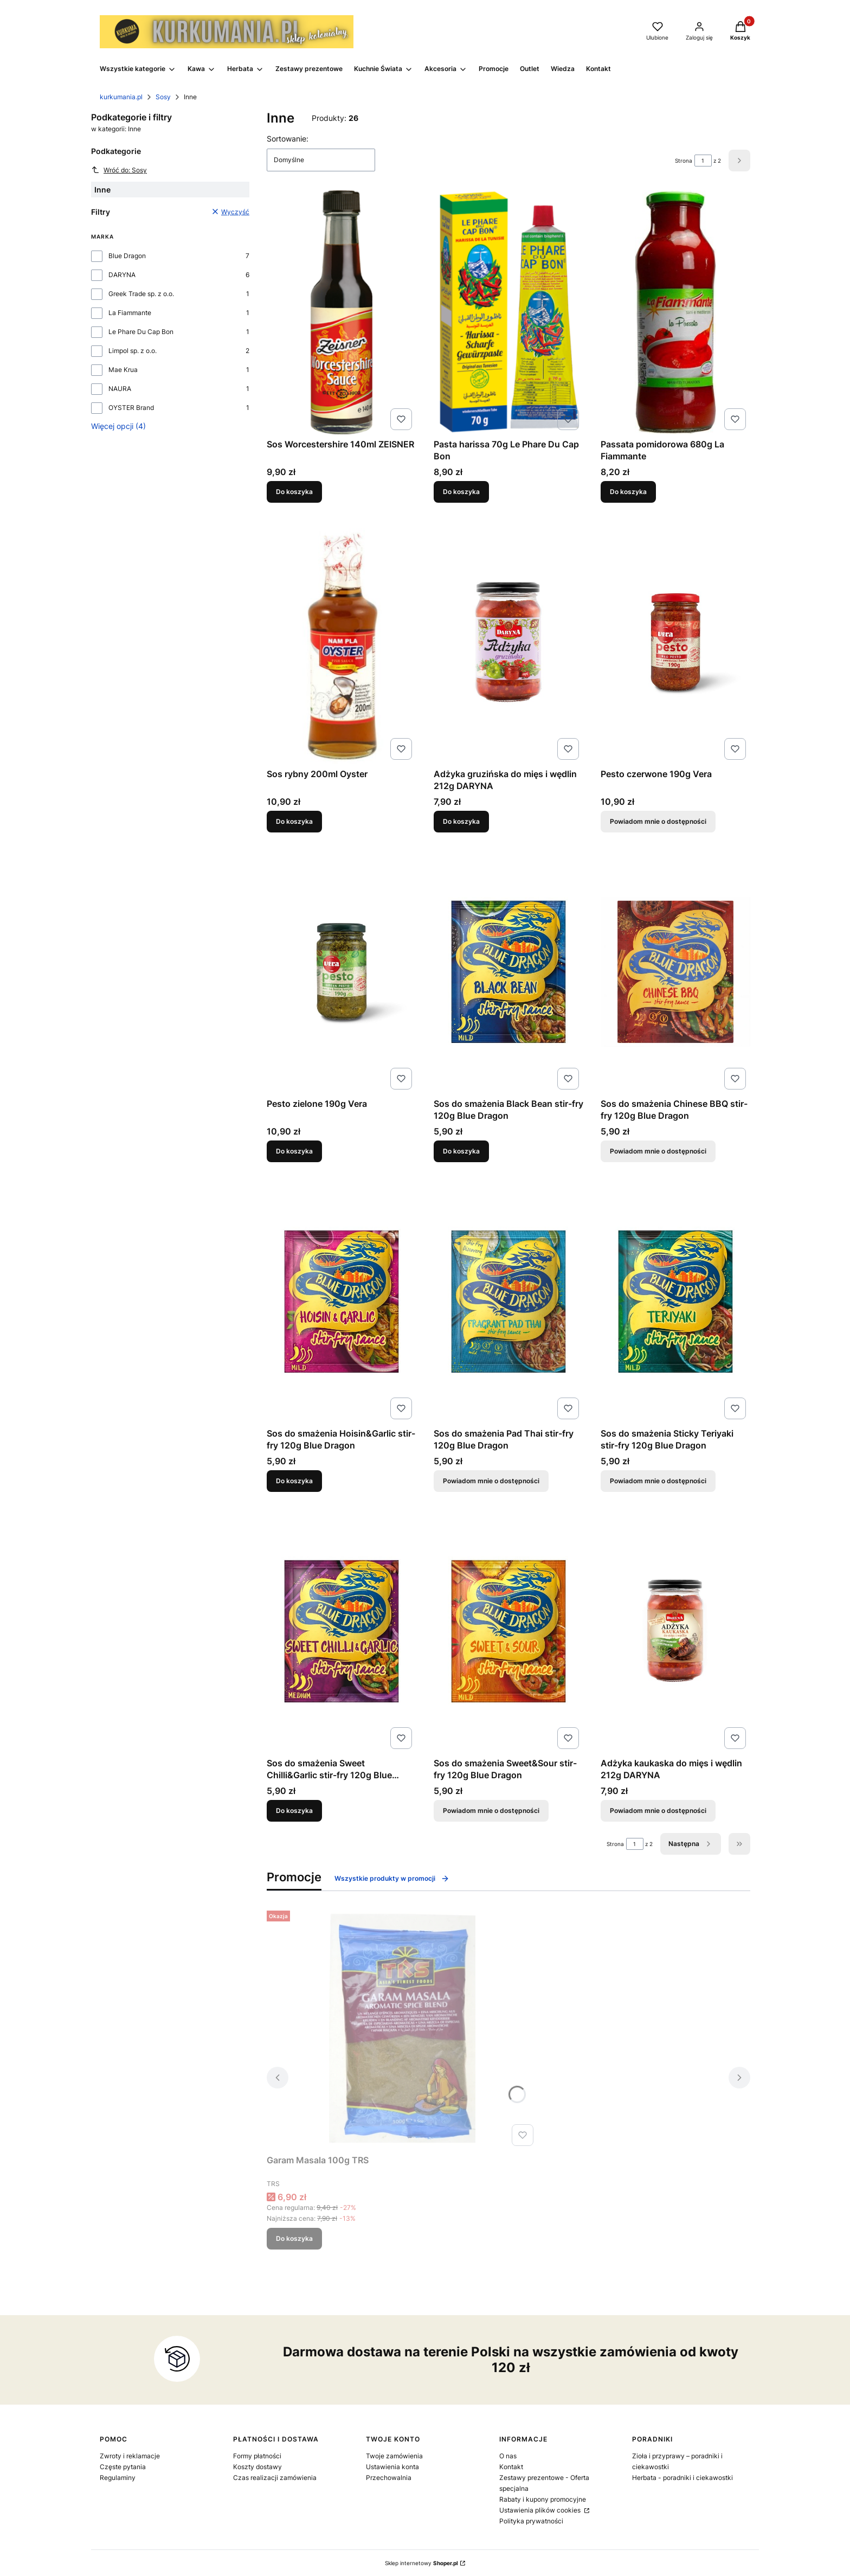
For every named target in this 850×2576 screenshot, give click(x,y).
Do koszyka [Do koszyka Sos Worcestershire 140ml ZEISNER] (294, 492)
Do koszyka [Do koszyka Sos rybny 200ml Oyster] (294, 821)
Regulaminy (118, 2478)
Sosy (163, 97)
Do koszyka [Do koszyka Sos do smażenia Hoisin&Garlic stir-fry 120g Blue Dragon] (294, 1481)
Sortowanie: (287, 138)
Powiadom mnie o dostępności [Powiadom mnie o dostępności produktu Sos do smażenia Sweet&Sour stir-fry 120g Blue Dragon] (491, 1810)
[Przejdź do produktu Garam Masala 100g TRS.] (402, 2028)
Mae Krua (123, 370)
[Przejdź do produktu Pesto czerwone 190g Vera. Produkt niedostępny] (675, 642)
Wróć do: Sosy (119, 169)
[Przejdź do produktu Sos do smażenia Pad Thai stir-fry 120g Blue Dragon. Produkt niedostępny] (508, 1302)
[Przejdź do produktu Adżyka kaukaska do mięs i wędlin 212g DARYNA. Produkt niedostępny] (675, 1631)
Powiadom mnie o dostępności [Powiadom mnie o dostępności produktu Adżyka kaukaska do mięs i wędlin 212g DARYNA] (658, 1810)
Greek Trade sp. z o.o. (141, 294)
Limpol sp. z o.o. (132, 351)
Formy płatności (257, 2456)
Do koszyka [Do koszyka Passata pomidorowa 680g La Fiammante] (628, 492)
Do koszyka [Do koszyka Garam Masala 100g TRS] (294, 2238)
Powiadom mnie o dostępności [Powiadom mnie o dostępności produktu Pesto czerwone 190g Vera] (658, 821)
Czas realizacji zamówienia (275, 2478)
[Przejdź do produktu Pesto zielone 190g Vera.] (341, 972)
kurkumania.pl (121, 97)
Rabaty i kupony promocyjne (542, 2499)
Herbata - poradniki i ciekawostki (682, 2478)
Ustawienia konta (392, 2467)
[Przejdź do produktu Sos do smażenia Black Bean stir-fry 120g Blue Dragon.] (508, 972)
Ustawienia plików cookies (540, 2510)
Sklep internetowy (421, 2563)
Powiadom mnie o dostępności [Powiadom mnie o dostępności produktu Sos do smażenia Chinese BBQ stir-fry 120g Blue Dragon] (658, 1151)
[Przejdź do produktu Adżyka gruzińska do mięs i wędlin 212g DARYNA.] (508, 642)
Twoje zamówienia (394, 2456)
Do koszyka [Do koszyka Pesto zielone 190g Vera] (294, 1151)
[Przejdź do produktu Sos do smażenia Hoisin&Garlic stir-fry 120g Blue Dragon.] (341, 1302)
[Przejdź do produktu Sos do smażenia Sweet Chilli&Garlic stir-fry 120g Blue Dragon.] (341, 1631)
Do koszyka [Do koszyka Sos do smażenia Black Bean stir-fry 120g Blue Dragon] (461, 1151)
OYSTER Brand (131, 407)
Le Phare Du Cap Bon (140, 332)
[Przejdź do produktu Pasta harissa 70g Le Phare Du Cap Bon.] (508, 312)
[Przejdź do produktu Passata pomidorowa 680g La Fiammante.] (675, 312)
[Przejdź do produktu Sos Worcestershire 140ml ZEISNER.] (341, 312)
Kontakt (511, 2467)
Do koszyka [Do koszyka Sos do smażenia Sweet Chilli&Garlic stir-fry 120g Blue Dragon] (294, 1810)
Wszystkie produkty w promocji (391, 1878)
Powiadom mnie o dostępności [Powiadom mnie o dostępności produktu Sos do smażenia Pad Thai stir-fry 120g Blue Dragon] (491, 1481)
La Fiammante (129, 313)
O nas (508, 2456)
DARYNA (122, 275)
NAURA (119, 389)
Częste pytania (123, 2467)
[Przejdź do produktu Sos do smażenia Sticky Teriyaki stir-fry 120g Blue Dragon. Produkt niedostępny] (675, 1302)
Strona (683, 160)
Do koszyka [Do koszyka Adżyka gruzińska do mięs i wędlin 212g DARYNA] (461, 821)
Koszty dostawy (257, 2467)
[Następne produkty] (690, 1844)
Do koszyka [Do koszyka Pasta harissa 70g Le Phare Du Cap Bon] (461, 492)
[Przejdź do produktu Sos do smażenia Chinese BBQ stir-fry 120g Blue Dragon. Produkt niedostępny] (675, 972)
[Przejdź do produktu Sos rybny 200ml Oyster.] (341, 642)
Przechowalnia (388, 2478)
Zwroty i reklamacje (130, 2456)
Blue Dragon (127, 256)
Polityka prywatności (531, 2521)
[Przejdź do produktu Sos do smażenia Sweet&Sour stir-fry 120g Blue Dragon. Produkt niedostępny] (508, 1631)
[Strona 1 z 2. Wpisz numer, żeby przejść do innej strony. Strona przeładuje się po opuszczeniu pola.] (703, 160)
